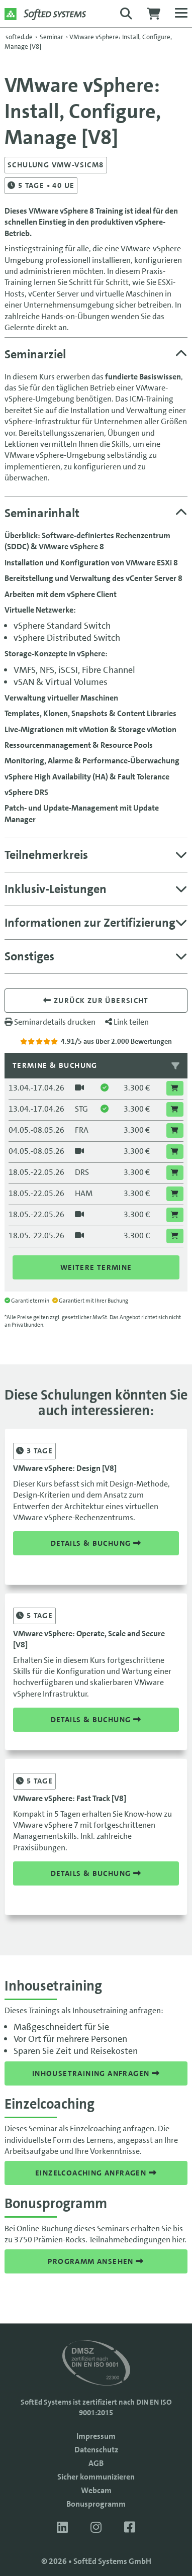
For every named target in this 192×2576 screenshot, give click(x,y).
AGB (96, 2463)
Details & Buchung (96, 1543)
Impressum (96, 2436)
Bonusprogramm (96, 2504)
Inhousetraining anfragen (96, 2073)
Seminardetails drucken (50, 1022)
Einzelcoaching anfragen (96, 2173)
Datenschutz (96, 2449)
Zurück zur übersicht (96, 1001)
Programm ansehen (96, 2261)
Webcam (96, 2490)
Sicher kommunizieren (96, 2476)
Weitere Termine (96, 1267)
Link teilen (127, 1022)
